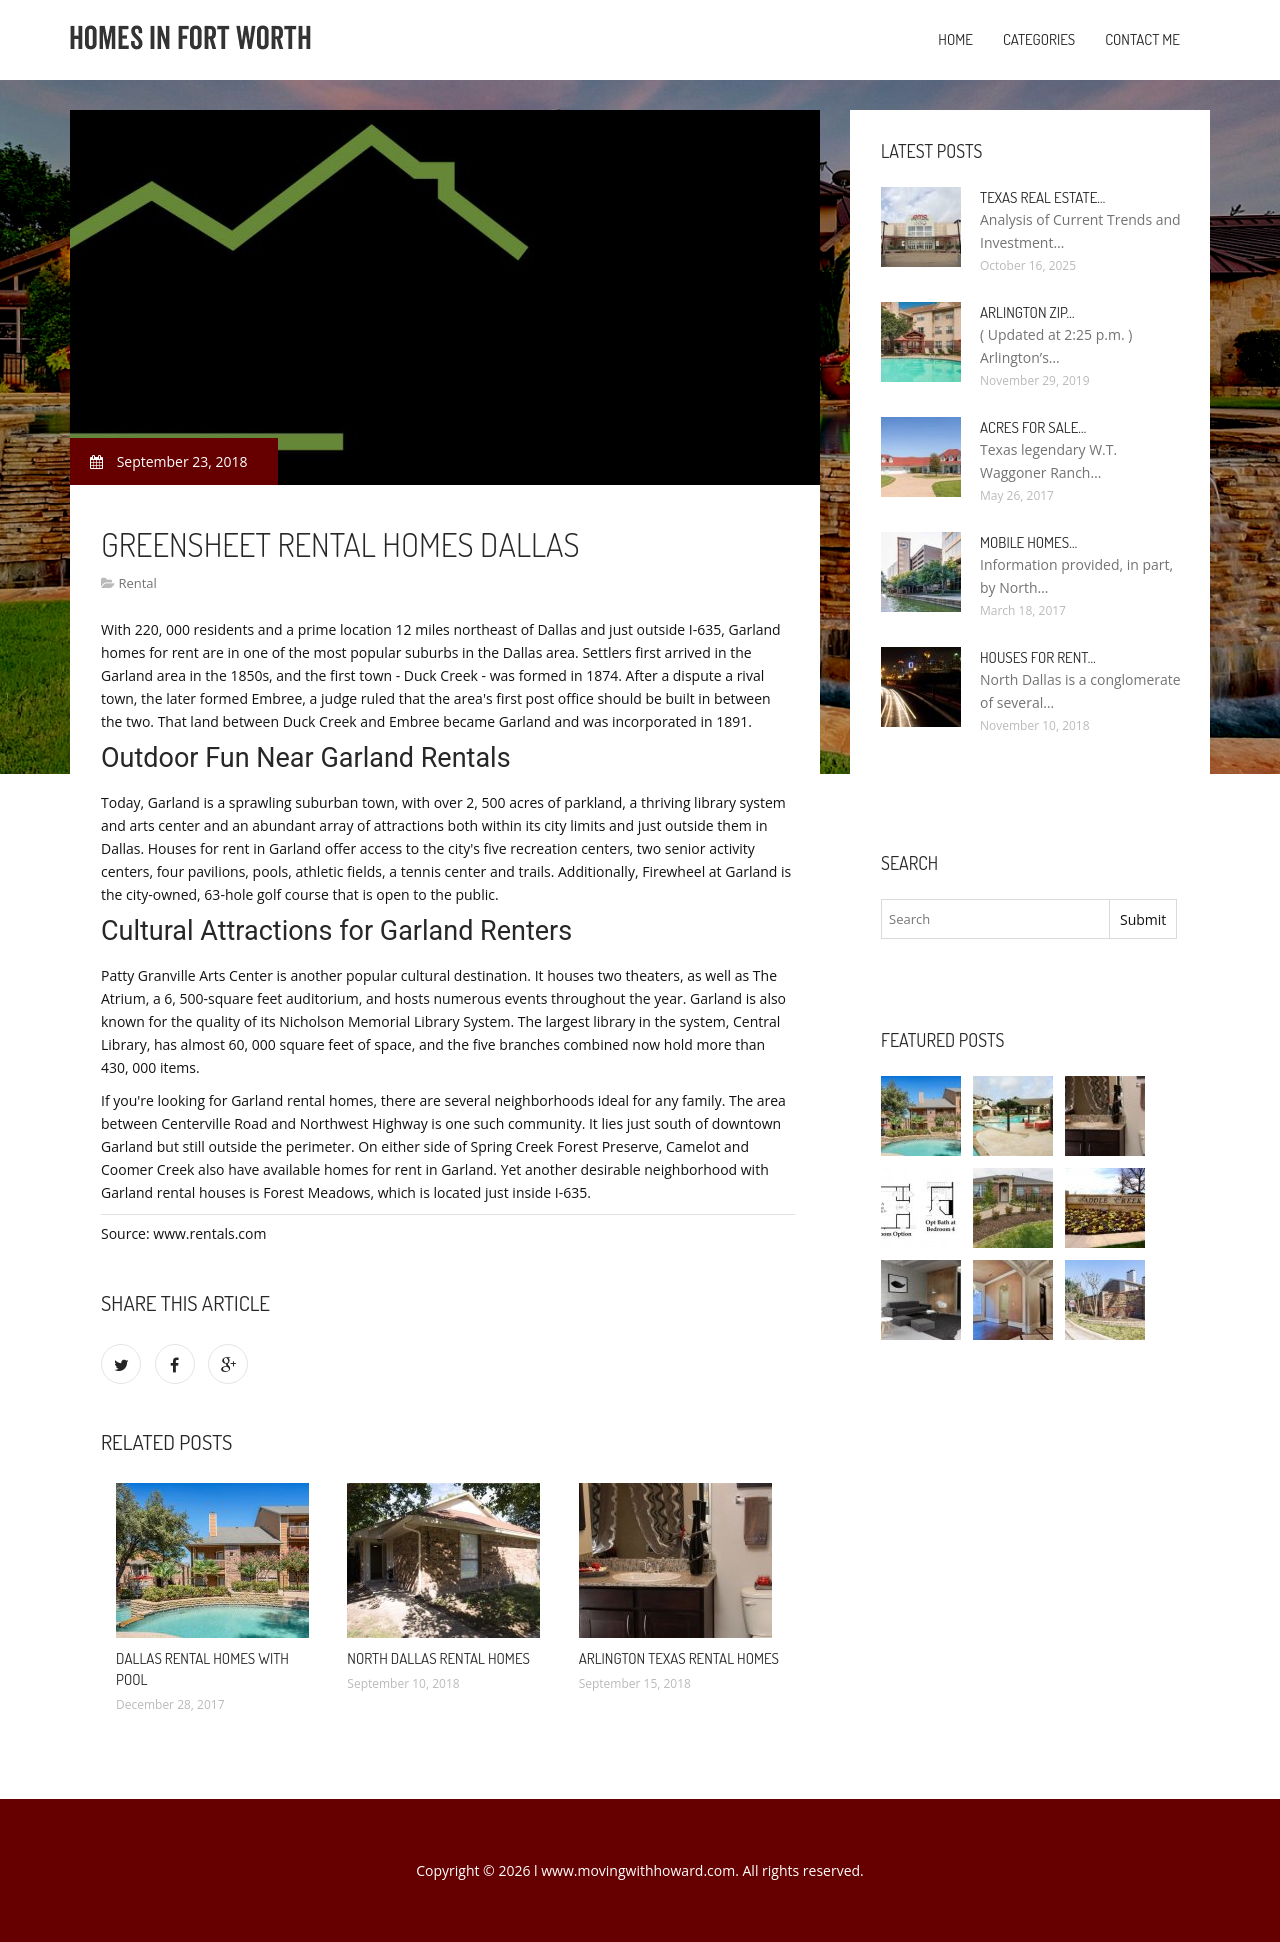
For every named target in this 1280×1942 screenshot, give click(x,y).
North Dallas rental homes (438, 1658)
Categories (1039, 39)
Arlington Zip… (1027, 312)
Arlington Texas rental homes (679, 1658)
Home (955, 39)
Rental (137, 583)
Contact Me (1142, 39)
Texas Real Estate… (1042, 197)
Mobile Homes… (1028, 542)
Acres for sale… (1033, 427)
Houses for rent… (1038, 657)
